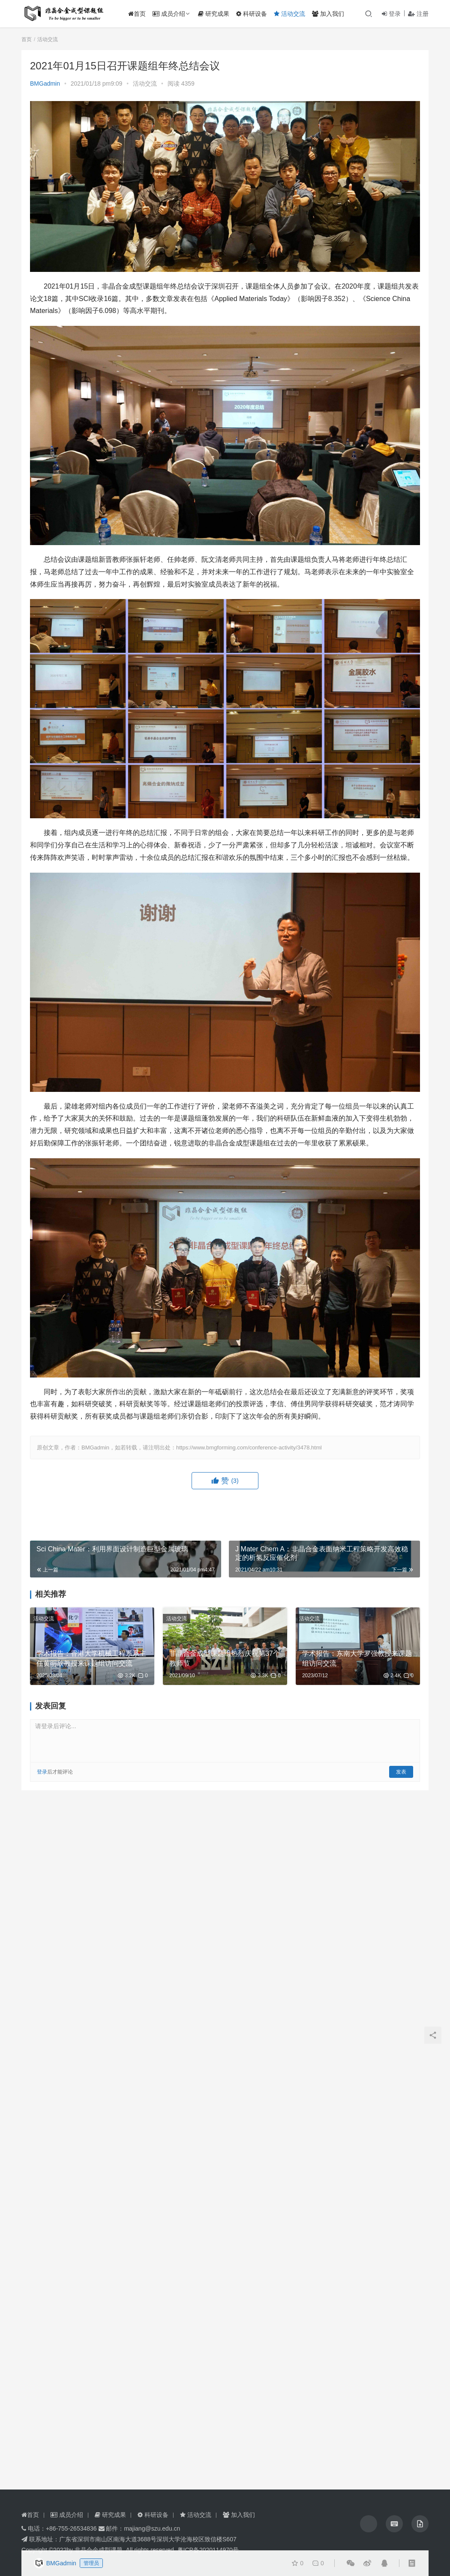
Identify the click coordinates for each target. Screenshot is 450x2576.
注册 (418, 13)
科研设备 (254, 13)
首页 (140, 13)
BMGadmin (45, 83)
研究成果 (216, 13)
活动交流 (292, 13)
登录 (391, 13)
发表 (401, 1772)
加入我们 (331, 13)
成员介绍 (172, 13)
